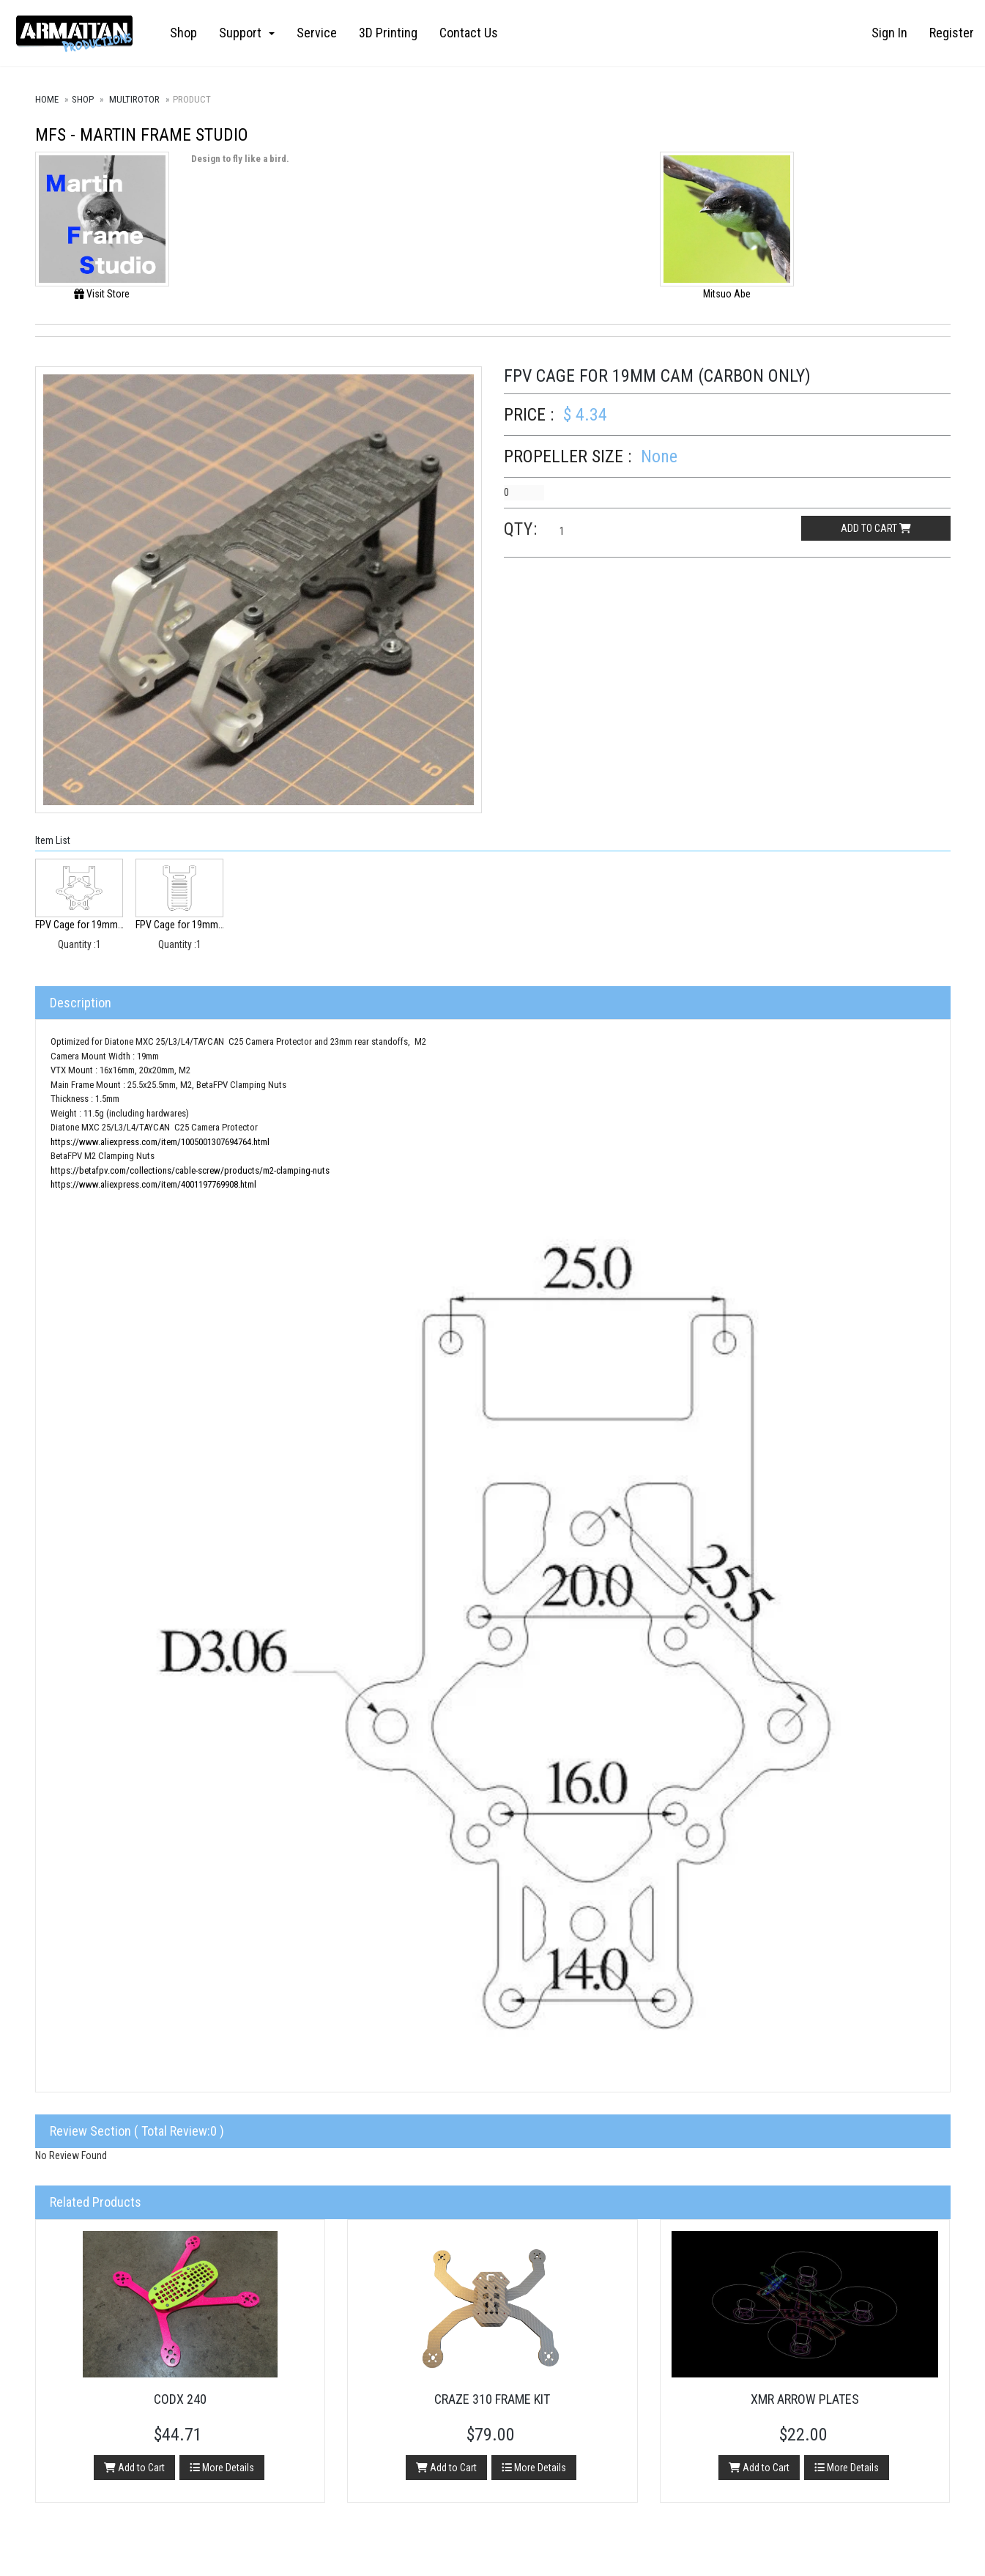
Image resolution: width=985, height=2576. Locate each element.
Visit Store (102, 294)
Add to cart (876, 528)
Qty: (521, 529)
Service (317, 32)
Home (47, 99)
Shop (183, 32)
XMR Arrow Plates (805, 2399)
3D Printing (388, 32)
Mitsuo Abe (727, 294)
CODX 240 (180, 2399)
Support (247, 32)
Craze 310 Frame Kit (492, 2399)
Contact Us (468, 32)
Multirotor (134, 99)
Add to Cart (134, 2467)
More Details (222, 2467)
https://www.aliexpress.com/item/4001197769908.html (153, 1184)
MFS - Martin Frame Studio (141, 135)
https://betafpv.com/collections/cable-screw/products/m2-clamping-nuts (190, 1170)
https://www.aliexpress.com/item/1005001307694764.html (160, 1141)
